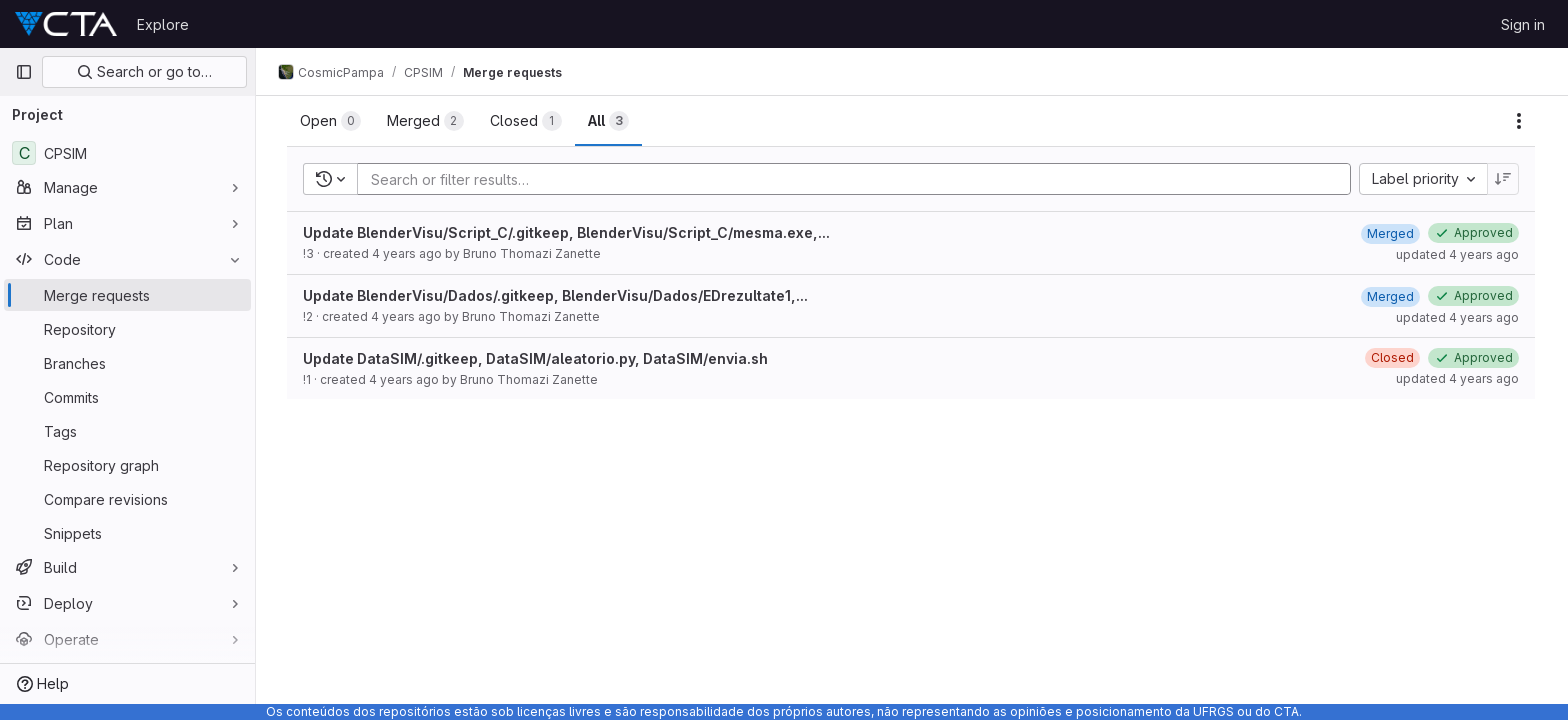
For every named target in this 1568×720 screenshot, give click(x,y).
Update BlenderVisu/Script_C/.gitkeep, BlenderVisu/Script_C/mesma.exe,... (567, 232)
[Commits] (127, 397)
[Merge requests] (127, 295)
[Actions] (1520, 121)
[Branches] (127, 363)
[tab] (331, 121)
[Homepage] (66, 24)
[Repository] (127, 329)
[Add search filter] (861, 179)
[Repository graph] (127, 465)
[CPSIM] (127, 153)
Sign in (1523, 24)
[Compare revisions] (127, 499)
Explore (163, 24)
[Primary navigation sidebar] (24, 72)
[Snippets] (127, 533)
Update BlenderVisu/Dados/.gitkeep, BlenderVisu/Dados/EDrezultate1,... (556, 295)
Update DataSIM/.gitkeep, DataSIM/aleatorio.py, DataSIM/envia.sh (536, 358)
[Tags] (127, 431)
